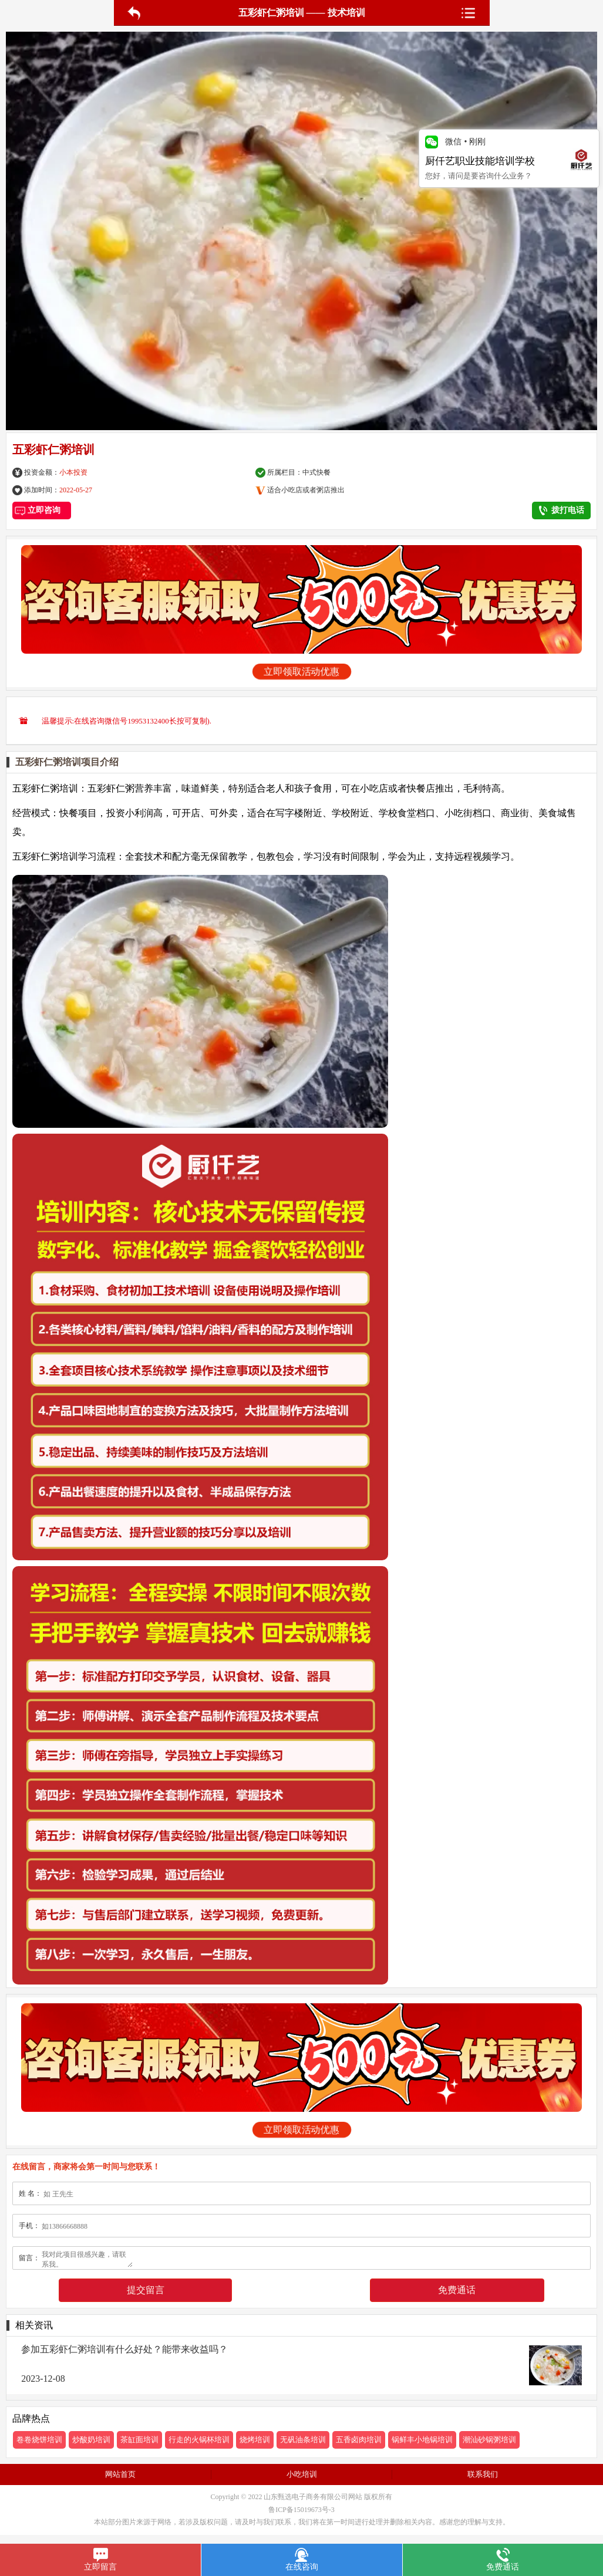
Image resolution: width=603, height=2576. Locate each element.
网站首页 (120, 2474)
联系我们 (482, 2474)
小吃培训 (302, 2474)
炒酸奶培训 (91, 2439)
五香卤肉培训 (359, 2439)
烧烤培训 (255, 2439)
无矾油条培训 (303, 2439)
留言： (29, 2258)
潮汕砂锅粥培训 (489, 2439)
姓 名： (30, 2193)
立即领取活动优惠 (301, 672)
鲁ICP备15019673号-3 (301, 2510)
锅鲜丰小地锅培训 (422, 2439)
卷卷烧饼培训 (39, 2439)
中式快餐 (316, 472)
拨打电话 (561, 510)
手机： (29, 2226)
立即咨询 (41, 510)
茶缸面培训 (139, 2439)
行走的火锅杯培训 (199, 2439)
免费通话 (457, 2290)
